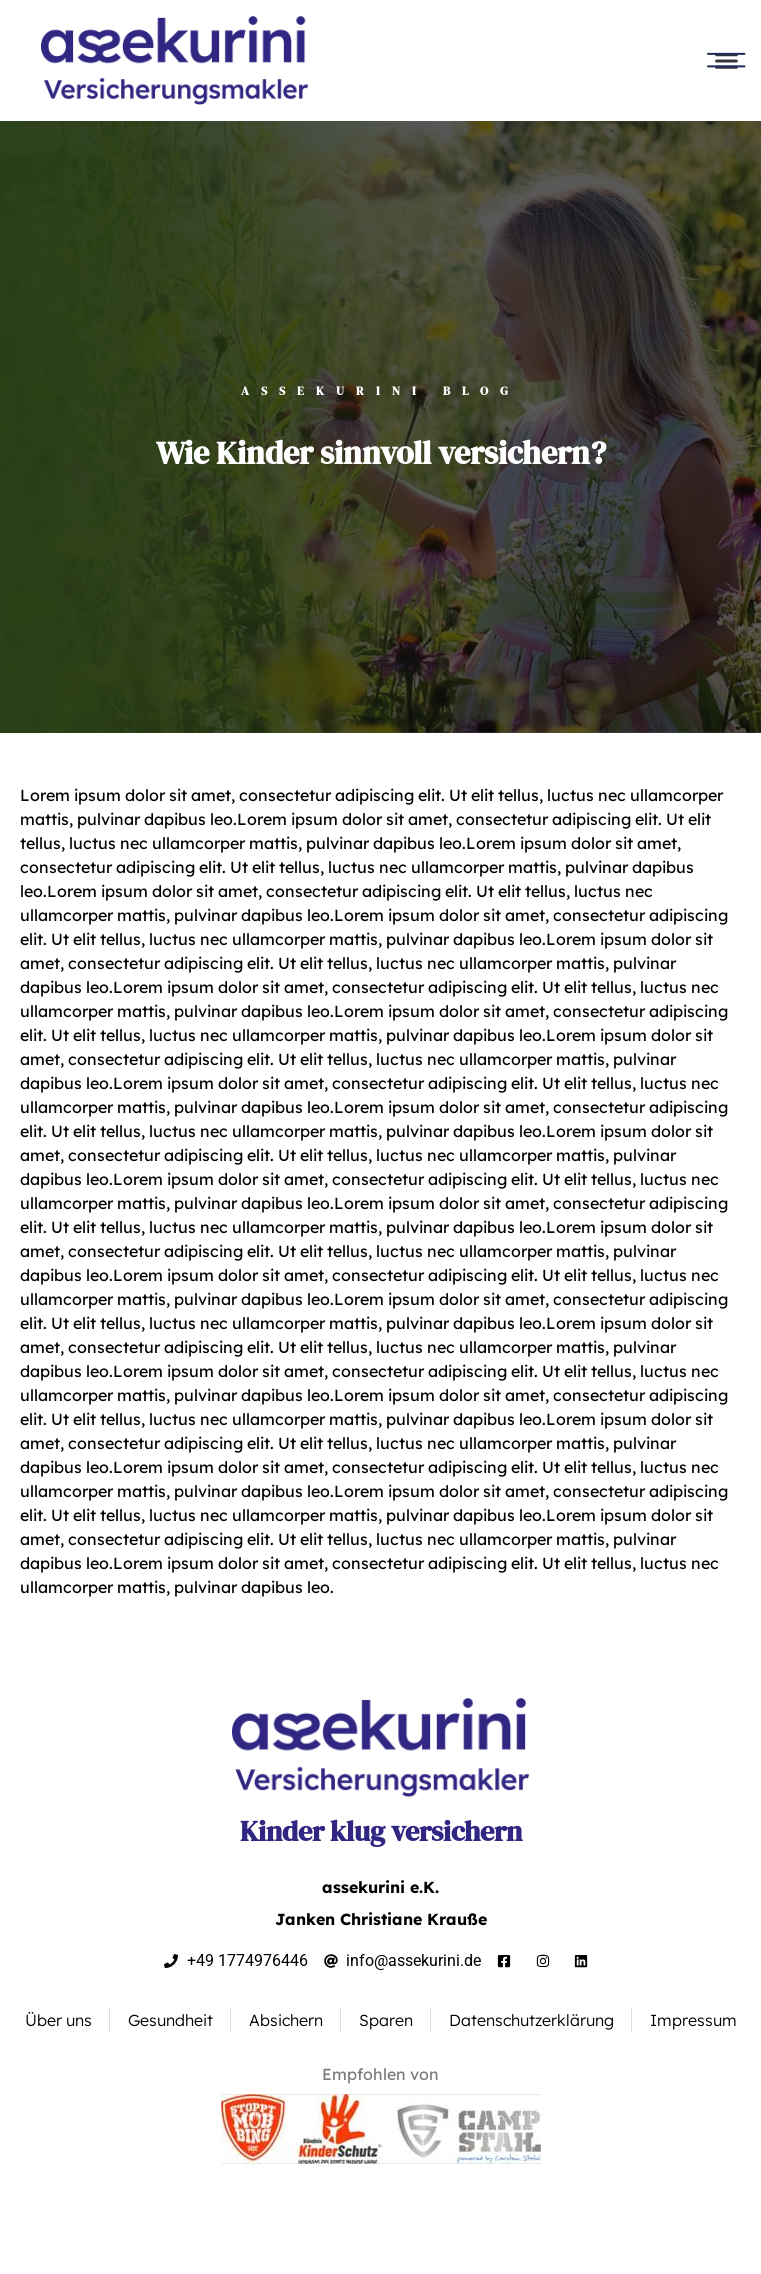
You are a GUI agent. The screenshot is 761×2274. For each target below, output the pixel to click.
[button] (726, 61)
